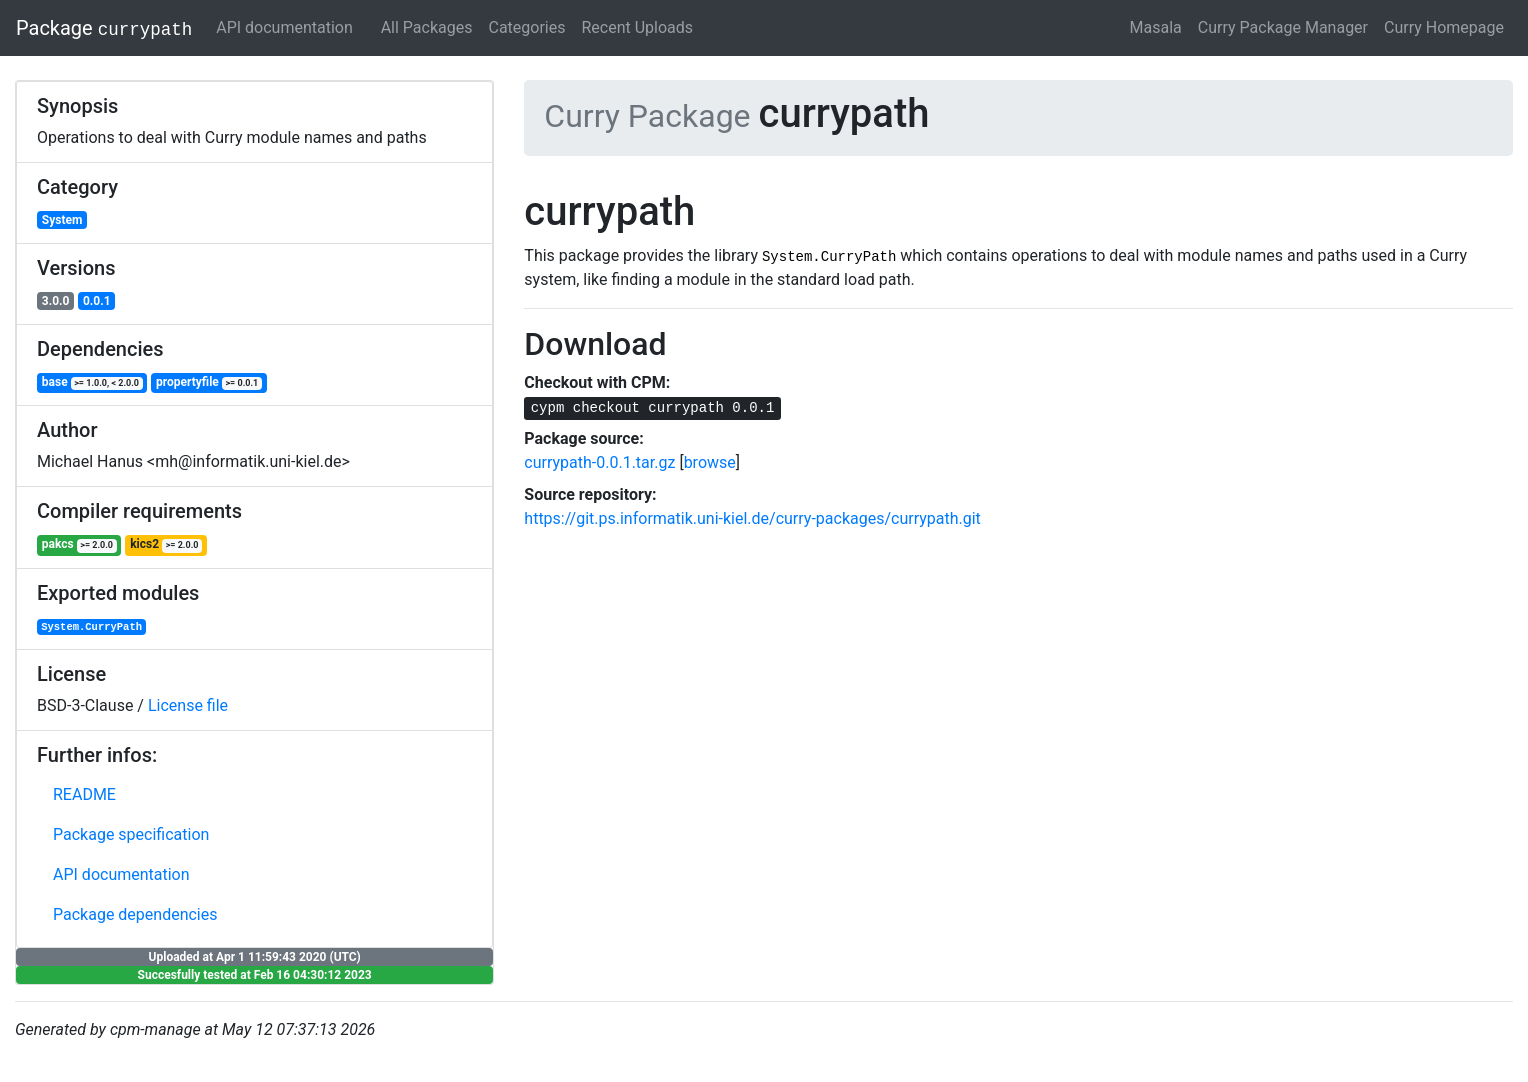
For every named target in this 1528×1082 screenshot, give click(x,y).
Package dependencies (135, 914)
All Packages (427, 27)
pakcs (79, 544)
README (84, 794)
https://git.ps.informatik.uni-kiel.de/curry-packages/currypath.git (752, 518)
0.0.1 (97, 301)
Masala (1156, 27)
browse (710, 462)
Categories (526, 27)
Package (104, 28)
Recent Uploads (637, 27)
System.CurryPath (91, 627)
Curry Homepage (1444, 27)
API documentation (284, 27)
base (92, 382)
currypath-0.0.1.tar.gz (599, 462)
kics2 (166, 544)
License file (188, 705)
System (62, 220)
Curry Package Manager (1283, 27)
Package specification (131, 834)
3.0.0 (56, 301)
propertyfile (209, 382)
